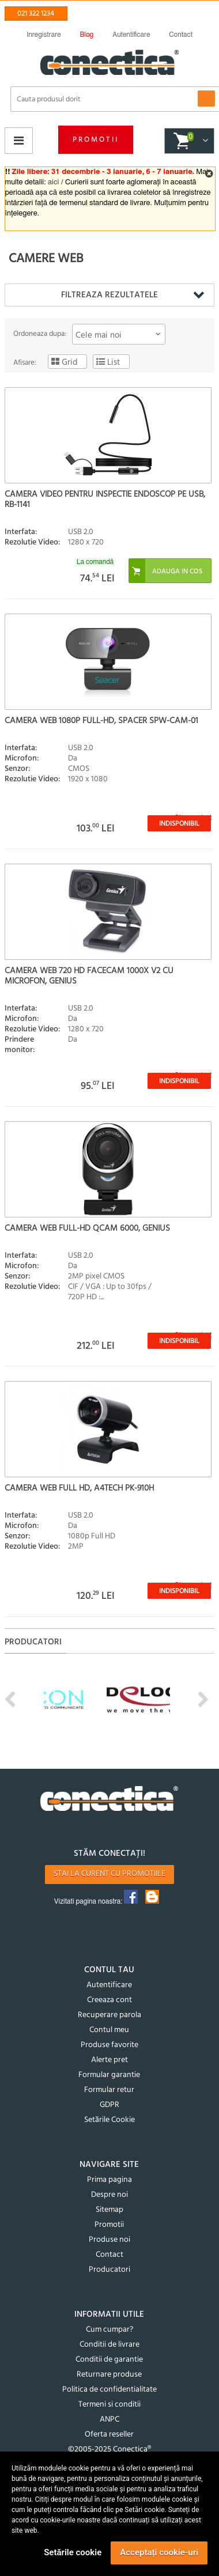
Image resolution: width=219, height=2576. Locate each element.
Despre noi (109, 2194)
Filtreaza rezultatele (109, 295)
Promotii (96, 140)
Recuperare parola (109, 2015)
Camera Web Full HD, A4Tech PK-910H (79, 1488)
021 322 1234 (35, 13)
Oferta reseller (109, 2434)
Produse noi (109, 2239)
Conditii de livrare (109, 2344)
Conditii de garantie (109, 2359)
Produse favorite (109, 2045)
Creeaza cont (109, 2000)
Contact (109, 2254)
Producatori (109, 2269)
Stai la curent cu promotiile (109, 1874)
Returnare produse (109, 2374)
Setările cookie (72, 2552)
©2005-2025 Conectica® (109, 2449)
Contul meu (109, 2030)
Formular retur (109, 2090)
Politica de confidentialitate (109, 2389)
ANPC (109, 2419)
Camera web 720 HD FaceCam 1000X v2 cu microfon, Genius (89, 976)
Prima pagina (109, 2180)
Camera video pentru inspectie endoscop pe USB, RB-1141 (105, 499)
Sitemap (109, 2209)
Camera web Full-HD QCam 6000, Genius (87, 1228)
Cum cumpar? (109, 2329)
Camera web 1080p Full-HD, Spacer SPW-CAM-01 (101, 721)
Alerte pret (109, 2060)
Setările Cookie (109, 2120)
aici (53, 182)
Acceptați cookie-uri (159, 2552)
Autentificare (109, 1985)
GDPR (109, 2105)
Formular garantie (109, 2075)
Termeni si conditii (109, 2404)
